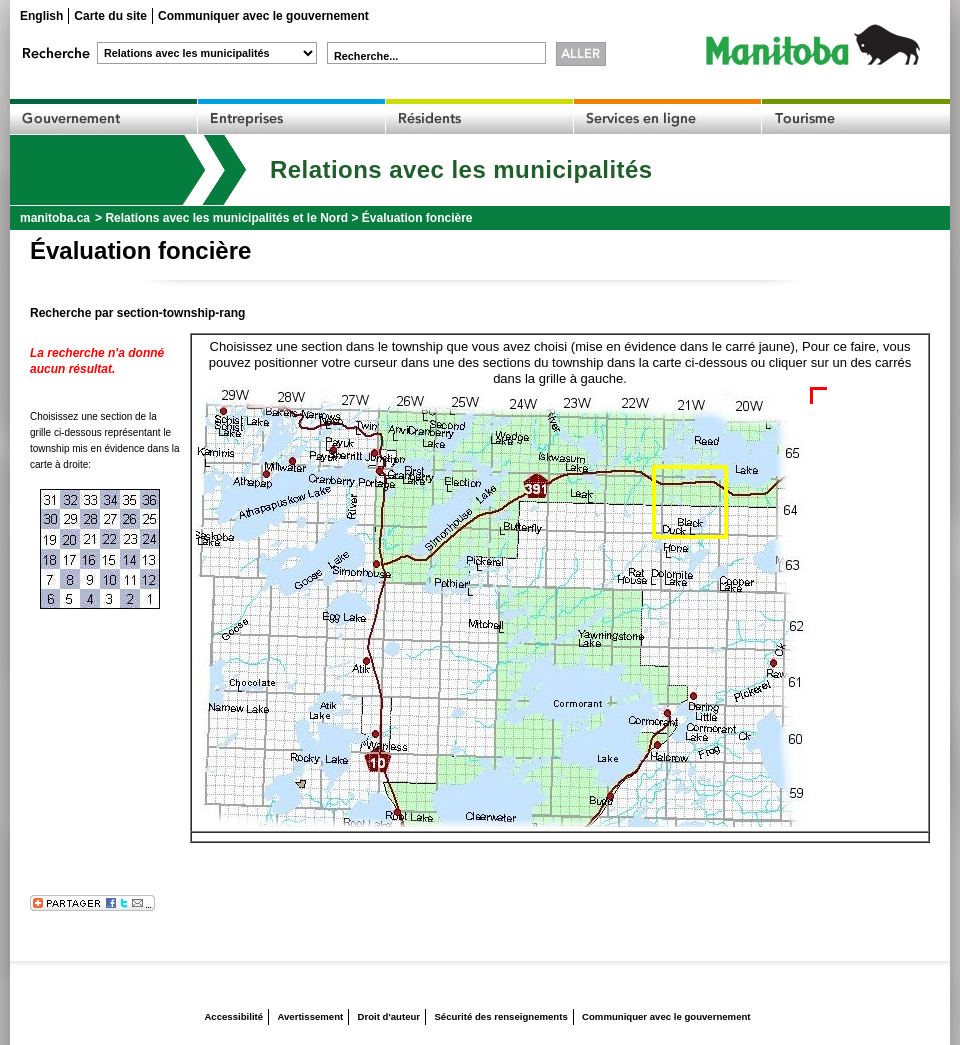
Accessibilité (233, 1016)
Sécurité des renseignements (500, 1016)
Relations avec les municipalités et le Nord (226, 218)
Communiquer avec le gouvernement (263, 16)
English (41, 16)
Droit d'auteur (389, 1016)
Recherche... (366, 56)
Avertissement (310, 1016)
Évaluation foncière (417, 218)
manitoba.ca (55, 218)
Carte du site (110, 16)
